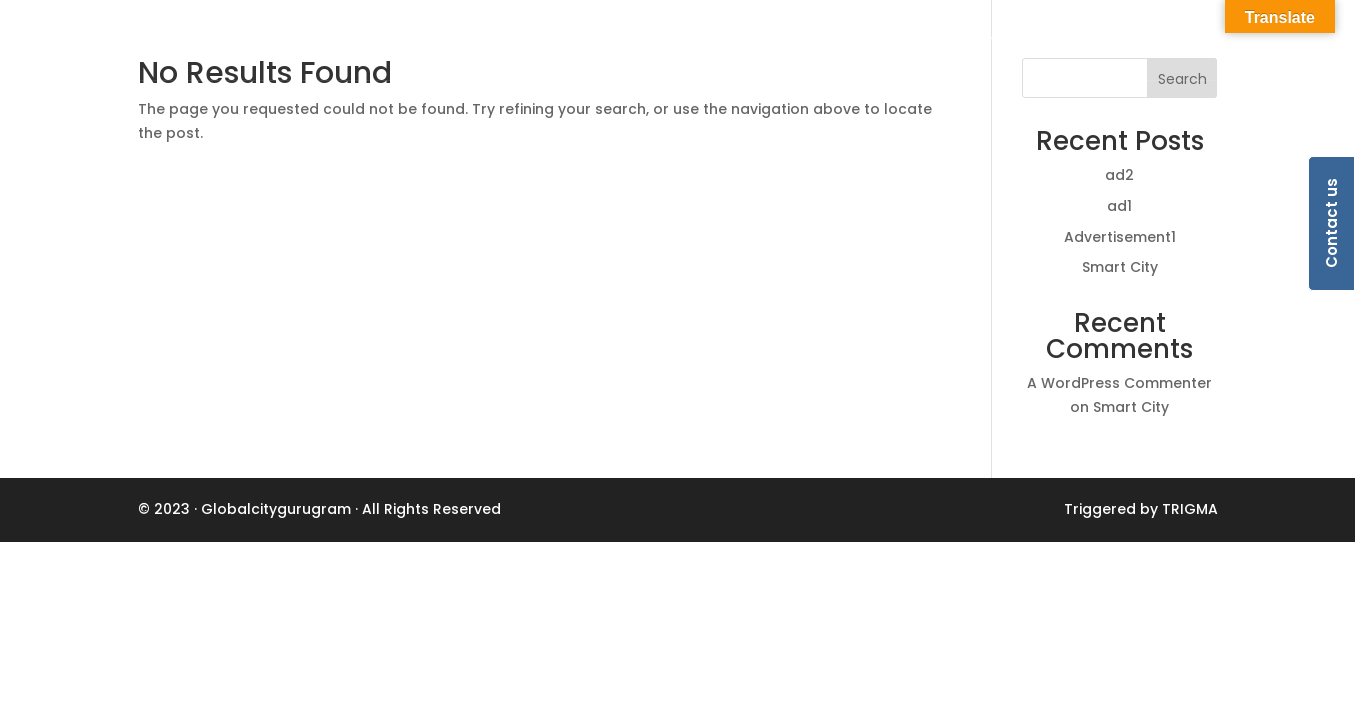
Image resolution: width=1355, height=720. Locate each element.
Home (692, 41)
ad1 (1119, 206)
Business (771, 41)
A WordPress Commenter (1119, 383)
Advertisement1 (1120, 237)
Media (1043, 41)
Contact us (1331, 224)
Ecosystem (955, 41)
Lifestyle (859, 41)
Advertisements (1150, 41)
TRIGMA (1190, 509)
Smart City (1120, 267)
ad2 (1119, 175)
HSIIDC (1258, 41)
